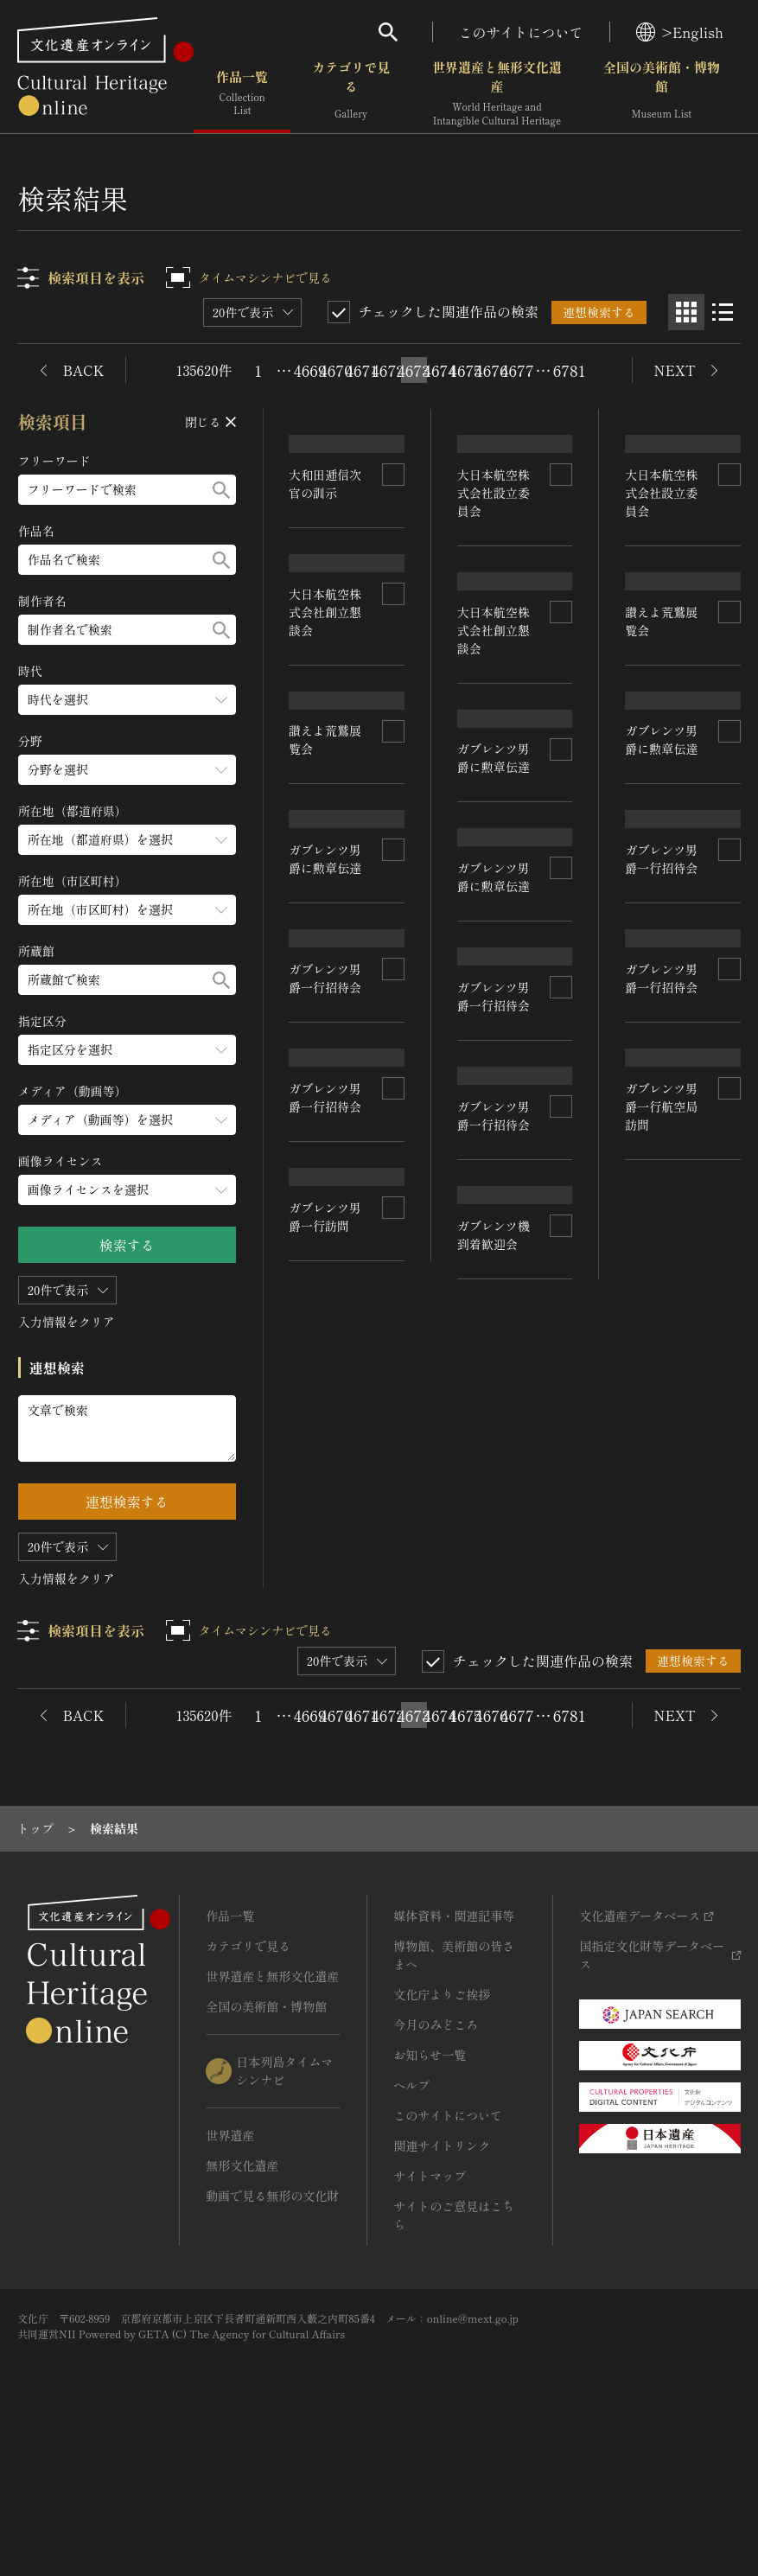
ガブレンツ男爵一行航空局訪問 (662, 1483)
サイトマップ (429, 2307)
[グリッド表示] (686, 312)
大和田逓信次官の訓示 (326, 547)
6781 (570, 370)
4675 (466, 370)
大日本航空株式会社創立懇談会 (326, 739)
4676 (492, 370)
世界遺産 (230, 2266)
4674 (440, 370)
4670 (336, 370)
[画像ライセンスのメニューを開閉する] (127, 1190)
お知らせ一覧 (429, 2186)
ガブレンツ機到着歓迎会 (493, 1674)
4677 (518, 370)
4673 (414, 370)
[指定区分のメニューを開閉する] (127, 1050)
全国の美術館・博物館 (661, 94)
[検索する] (221, 490)
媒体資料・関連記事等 (453, 2047)
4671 (362, 370)
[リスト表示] (722, 312)
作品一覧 (242, 94)
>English (679, 32)
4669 (310, 370)
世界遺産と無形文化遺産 (497, 94)
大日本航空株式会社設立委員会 (493, 556)
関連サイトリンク (441, 2277)
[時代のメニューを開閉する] (127, 700)
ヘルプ (411, 2216)
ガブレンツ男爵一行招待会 (326, 1294)
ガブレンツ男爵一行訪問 (326, 1657)
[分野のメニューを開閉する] (127, 770)
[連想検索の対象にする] (393, 538)
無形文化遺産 (242, 2296)
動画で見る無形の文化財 (272, 2327)
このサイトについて (521, 32)
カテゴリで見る (351, 94)
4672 (388, 370)
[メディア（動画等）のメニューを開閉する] (127, 1120)
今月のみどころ (435, 2156)
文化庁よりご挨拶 (441, 2125)
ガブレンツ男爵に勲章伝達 (326, 1114)
